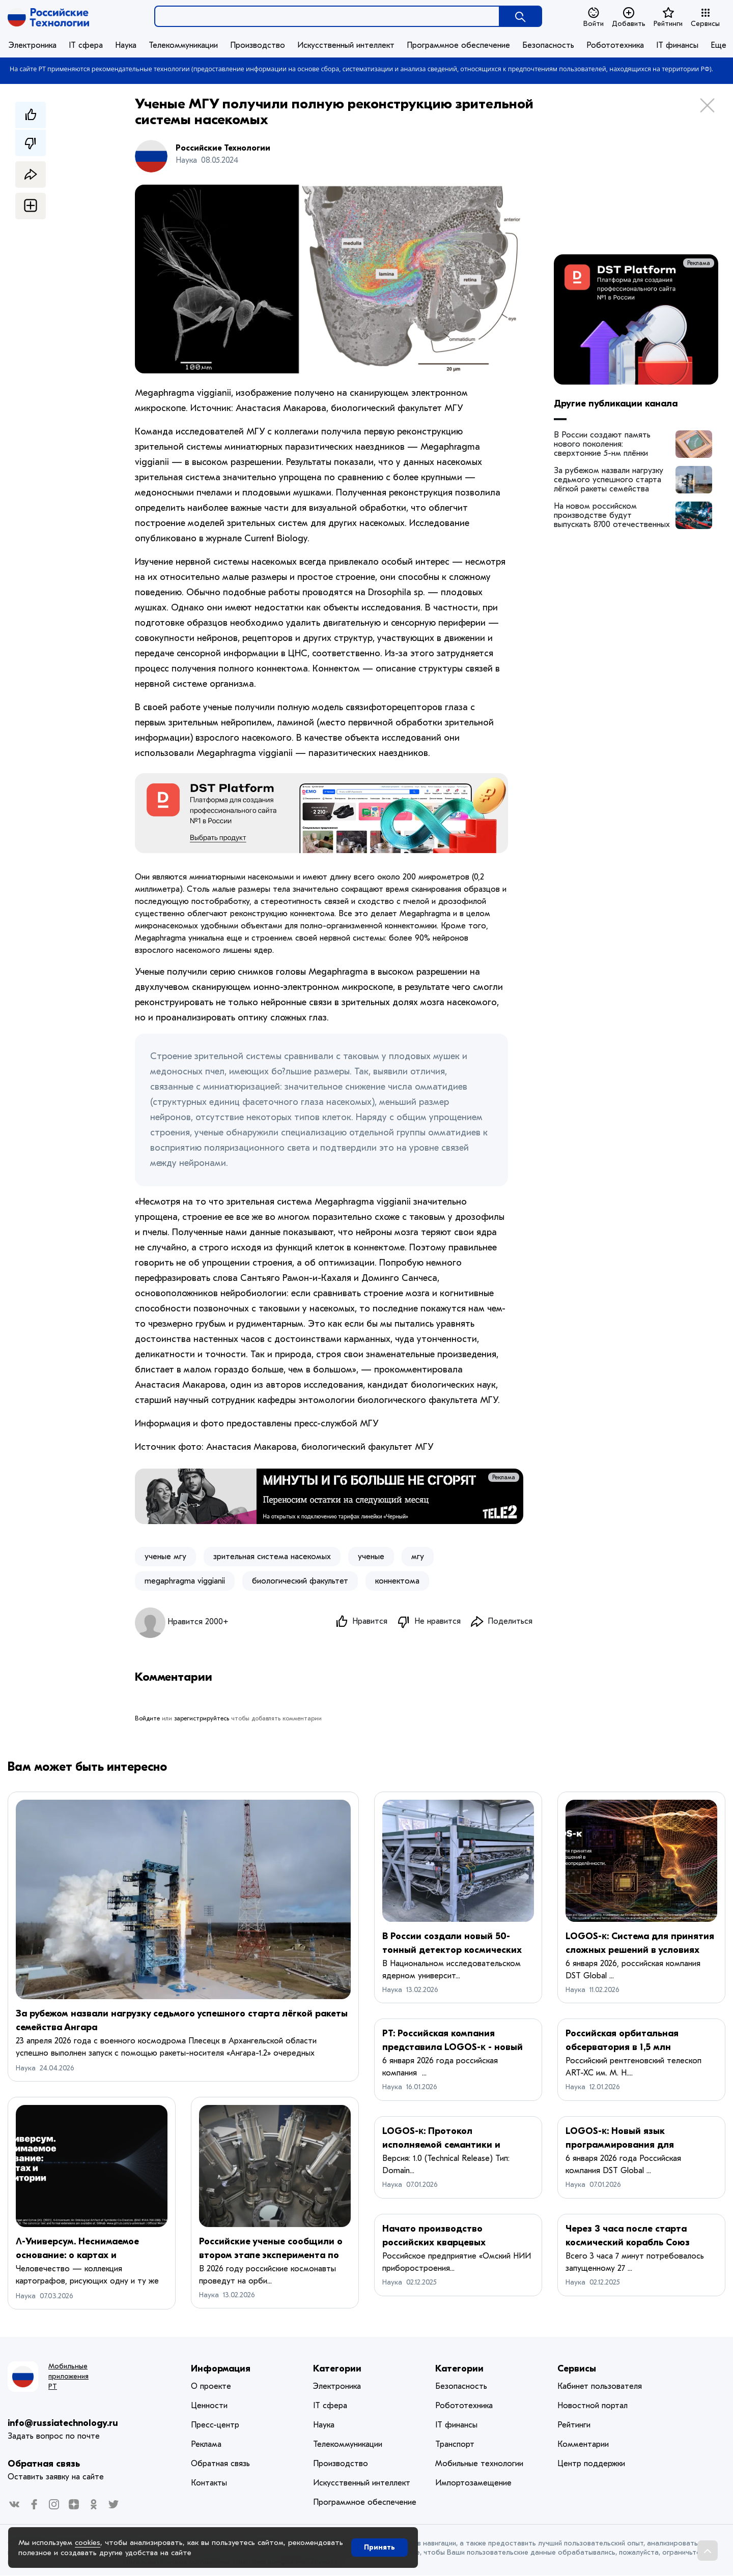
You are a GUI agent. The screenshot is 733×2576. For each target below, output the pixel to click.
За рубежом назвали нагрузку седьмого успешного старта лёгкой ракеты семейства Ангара (608, 479)
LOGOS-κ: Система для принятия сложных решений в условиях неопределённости (640, 1950)
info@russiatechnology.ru (63, 2423)
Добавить (628, 17)
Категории (337, 2369)
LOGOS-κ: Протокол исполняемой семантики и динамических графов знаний (451, 2145)
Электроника (33, 45)
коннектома (397, 1581)
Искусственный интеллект (345, 45)
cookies (87, 2542)
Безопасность (548, 45)
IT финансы (677, 45)
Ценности (209, 2406)
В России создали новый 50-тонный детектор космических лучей (452, 1950)
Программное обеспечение (458, 45)
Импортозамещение (473, 2483)
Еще (718, 45)
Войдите (147, 1718)
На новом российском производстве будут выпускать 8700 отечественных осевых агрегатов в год (612, 515)
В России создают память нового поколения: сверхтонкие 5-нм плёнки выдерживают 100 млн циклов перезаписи (609, 444)
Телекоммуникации (183, 45)
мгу (417, 1556)
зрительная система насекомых (272, 1556)
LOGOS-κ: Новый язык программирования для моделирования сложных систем (640, 2145)
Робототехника (615, 45)
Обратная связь (44, 2464)
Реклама (503, 1477)
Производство (257, 45)
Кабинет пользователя (599, 2386)
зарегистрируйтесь (201, 1718)
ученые (371, 1556)
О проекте (211, 2386)
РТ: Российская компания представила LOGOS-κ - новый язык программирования (452, 2048)
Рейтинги (668, 17)
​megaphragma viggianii (185, 1581)
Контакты (209, 2483)
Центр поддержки (591, 2464)
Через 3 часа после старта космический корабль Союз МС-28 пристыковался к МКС (630, 2243)
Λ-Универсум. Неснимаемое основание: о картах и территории (77, 2256)
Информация (220, 2369)
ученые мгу (165, 1556)
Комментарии (583, 2444)
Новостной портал (592, 2406)
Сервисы (705, 17)
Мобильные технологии (479, 2464)
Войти (593, 17)
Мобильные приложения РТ (68, 2376)
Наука (125, 45)
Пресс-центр (215, 2425)
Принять (379, 2547)
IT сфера (86, 45)
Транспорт (454, 2444)
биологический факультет (300, 1581)
